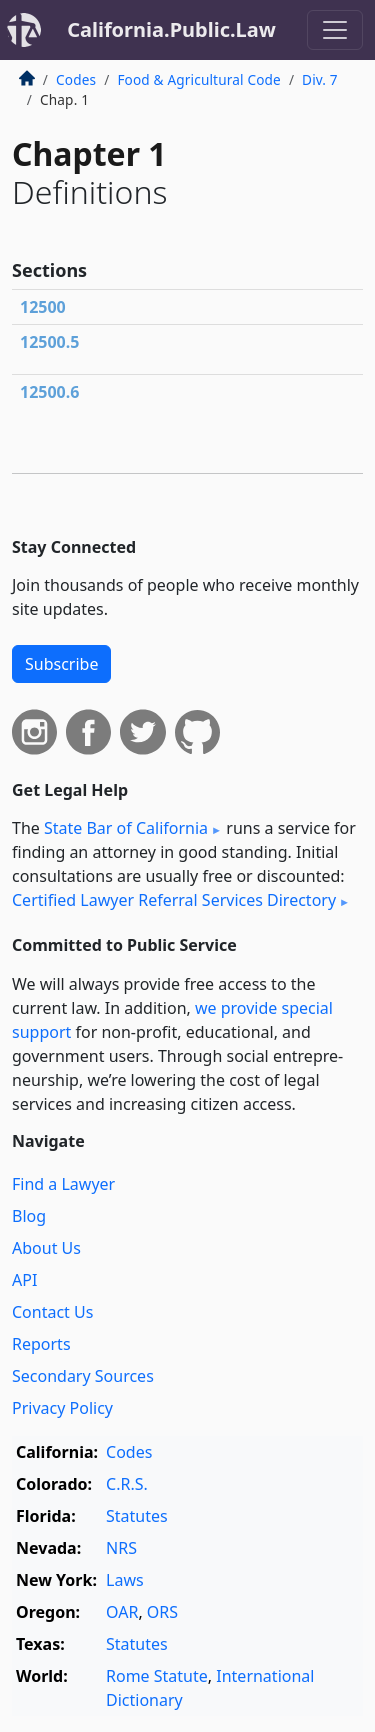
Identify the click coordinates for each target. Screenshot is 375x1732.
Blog (29, 1216)
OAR (122, 1612)
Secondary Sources (83, 1376)
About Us (46, 1248)
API (24, 1280)
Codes (76, 79)
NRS (121, 1548)
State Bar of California (126, 828)
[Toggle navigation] (335, 30)
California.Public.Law (171, 29)
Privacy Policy (62, 1408)
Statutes (137, 1516)
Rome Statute (157, 1676)
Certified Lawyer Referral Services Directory (174, 900)
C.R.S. (127, 1484)
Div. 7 (320, 79)
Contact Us (52, 1312)
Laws (125, 1580)
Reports (41, 1344)
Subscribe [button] (61, 664)
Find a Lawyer (63, 1184)
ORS (162, 1612)
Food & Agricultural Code (198, 79)
